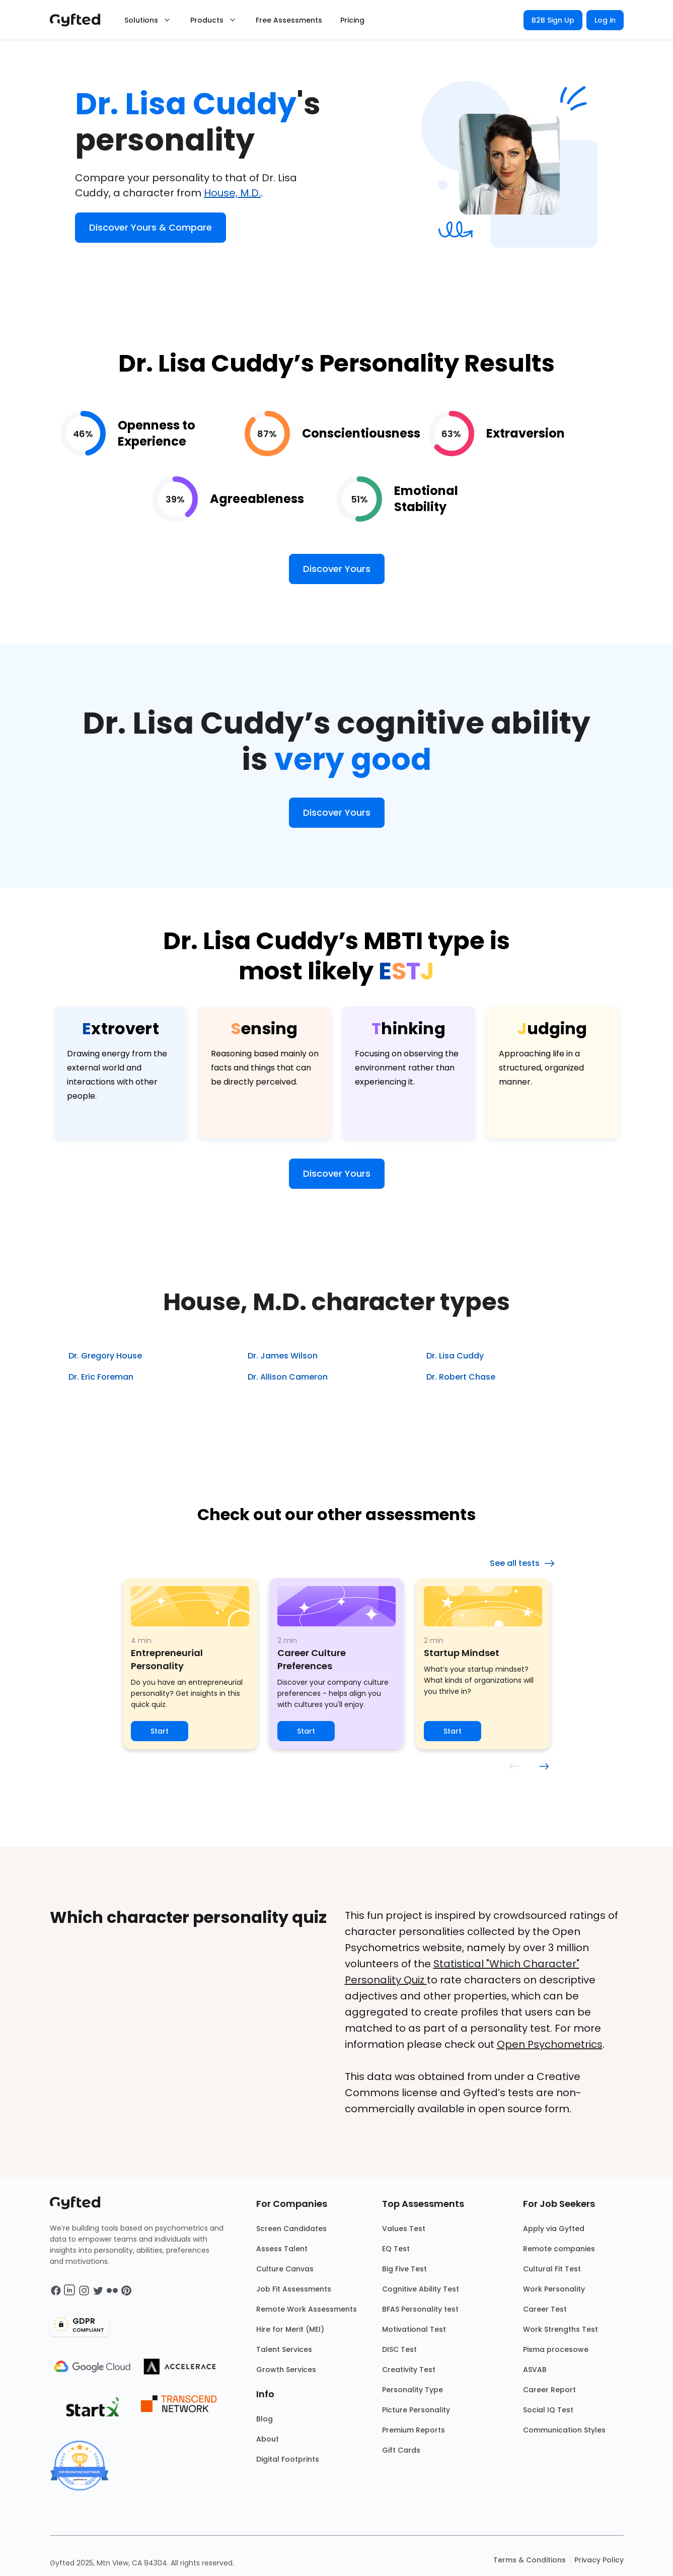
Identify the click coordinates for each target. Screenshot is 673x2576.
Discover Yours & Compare (150, 227)
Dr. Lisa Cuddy (455, 1356)
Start (160, 1731)
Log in (605, 20)
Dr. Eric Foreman (100, 1377)
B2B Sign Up (553, 20)
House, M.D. (232, 193)
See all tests (523, 1563)
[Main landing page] (80, 20)
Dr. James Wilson (283, 1356)
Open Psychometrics (550, 2044)
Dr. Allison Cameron (288, 1377)
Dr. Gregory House (105, 1356)
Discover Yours (336, 568)
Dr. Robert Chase (460, 1377)
